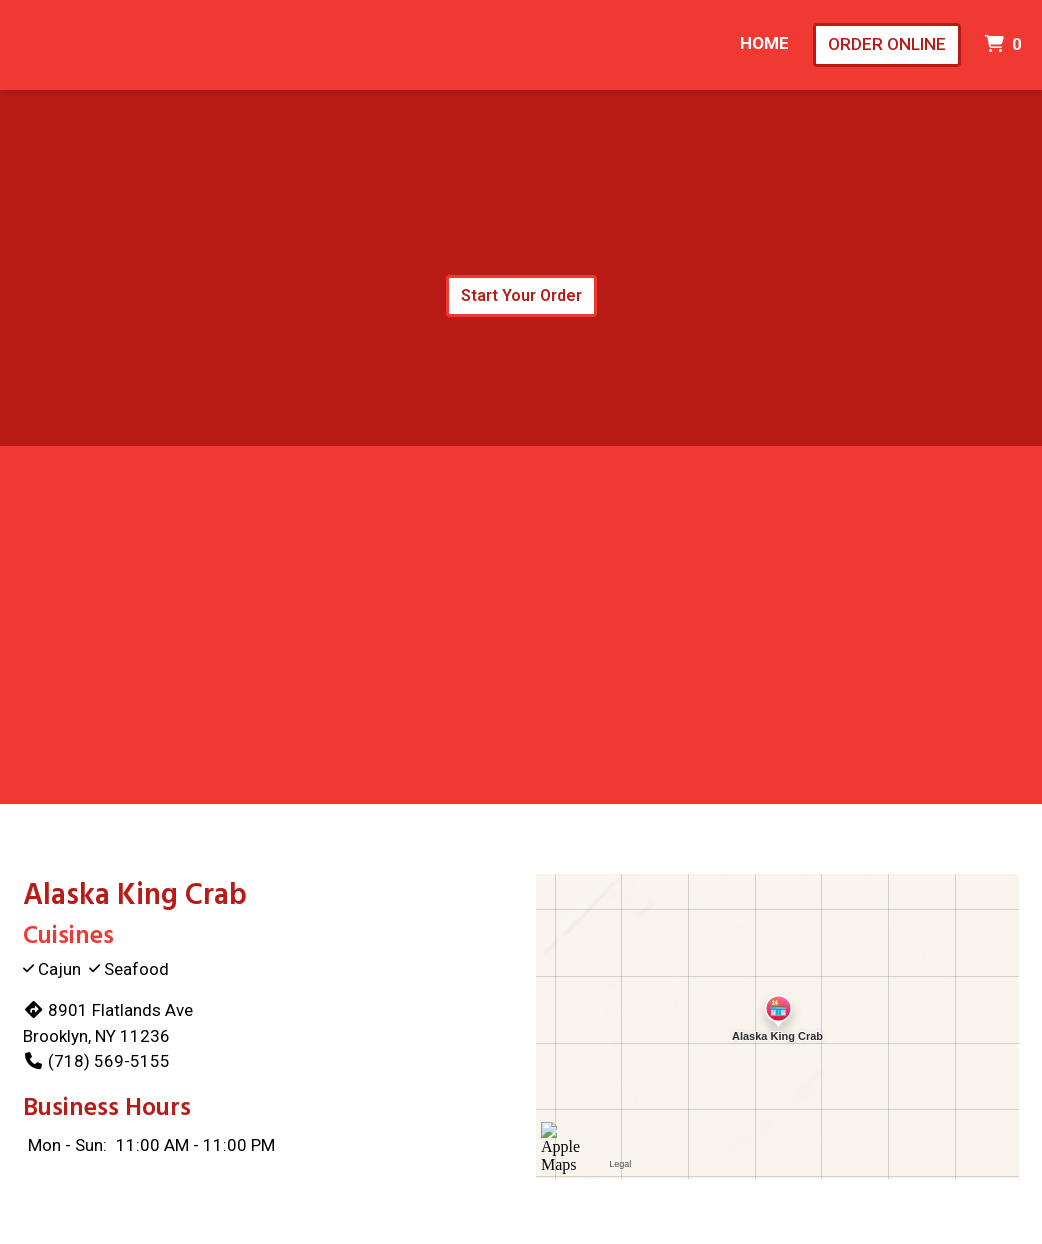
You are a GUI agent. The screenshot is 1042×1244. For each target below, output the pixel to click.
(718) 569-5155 (96, 1061)
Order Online (887, 44)
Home (764, 43)
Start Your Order (521, 295)
